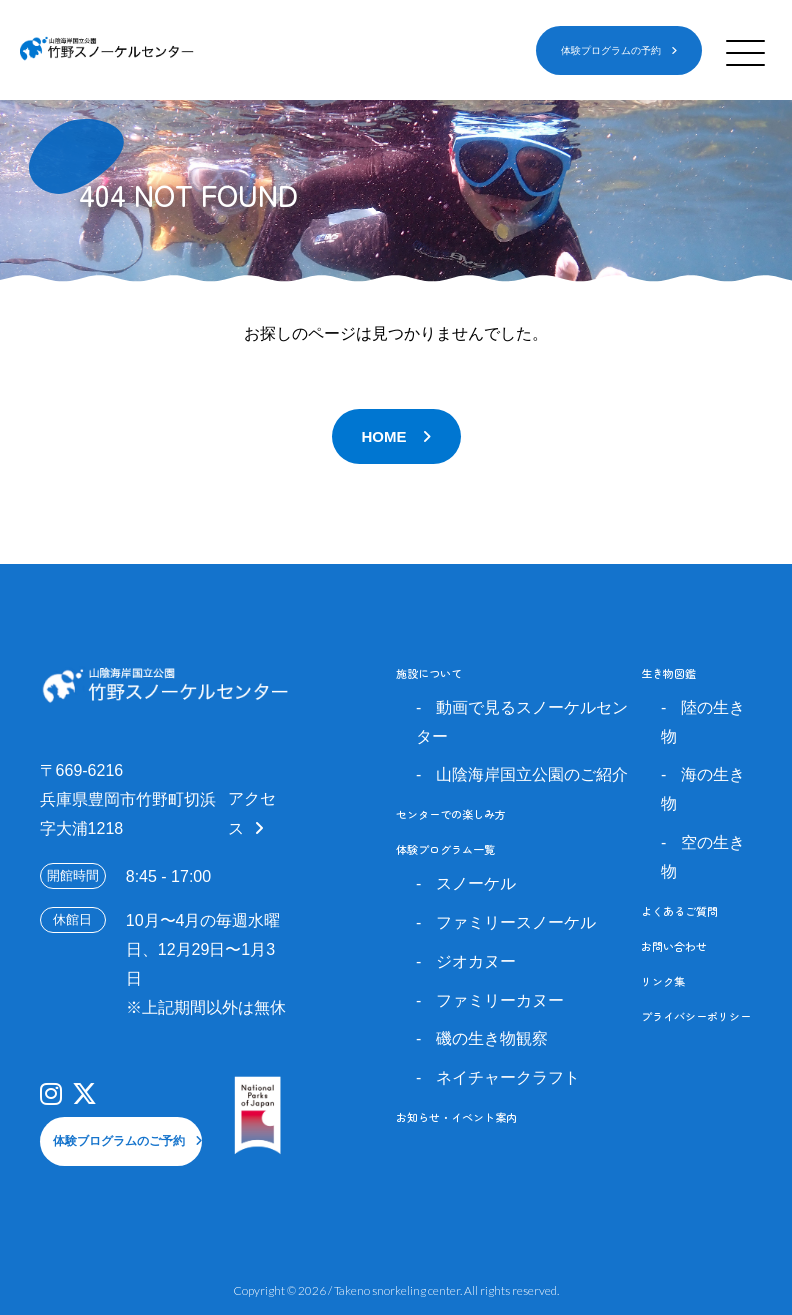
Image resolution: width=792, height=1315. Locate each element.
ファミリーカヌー (500, 1000)
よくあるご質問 (679, 911)
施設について (429, 673)
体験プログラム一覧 (445, 849)
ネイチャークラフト (508, 1077)
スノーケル (476, 883)
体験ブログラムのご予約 (119, 1141)
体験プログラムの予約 (611, 50)
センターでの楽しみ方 (451, 814)
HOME (384, 436)
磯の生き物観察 (492, 1038)
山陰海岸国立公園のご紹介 (532, 774)
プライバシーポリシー (696, 1016)
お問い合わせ (674, 946)
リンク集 (663, 981)
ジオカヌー (476, 961)
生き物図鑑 (668, 673)
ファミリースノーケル (516, 922)
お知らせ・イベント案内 (456, 1117)
